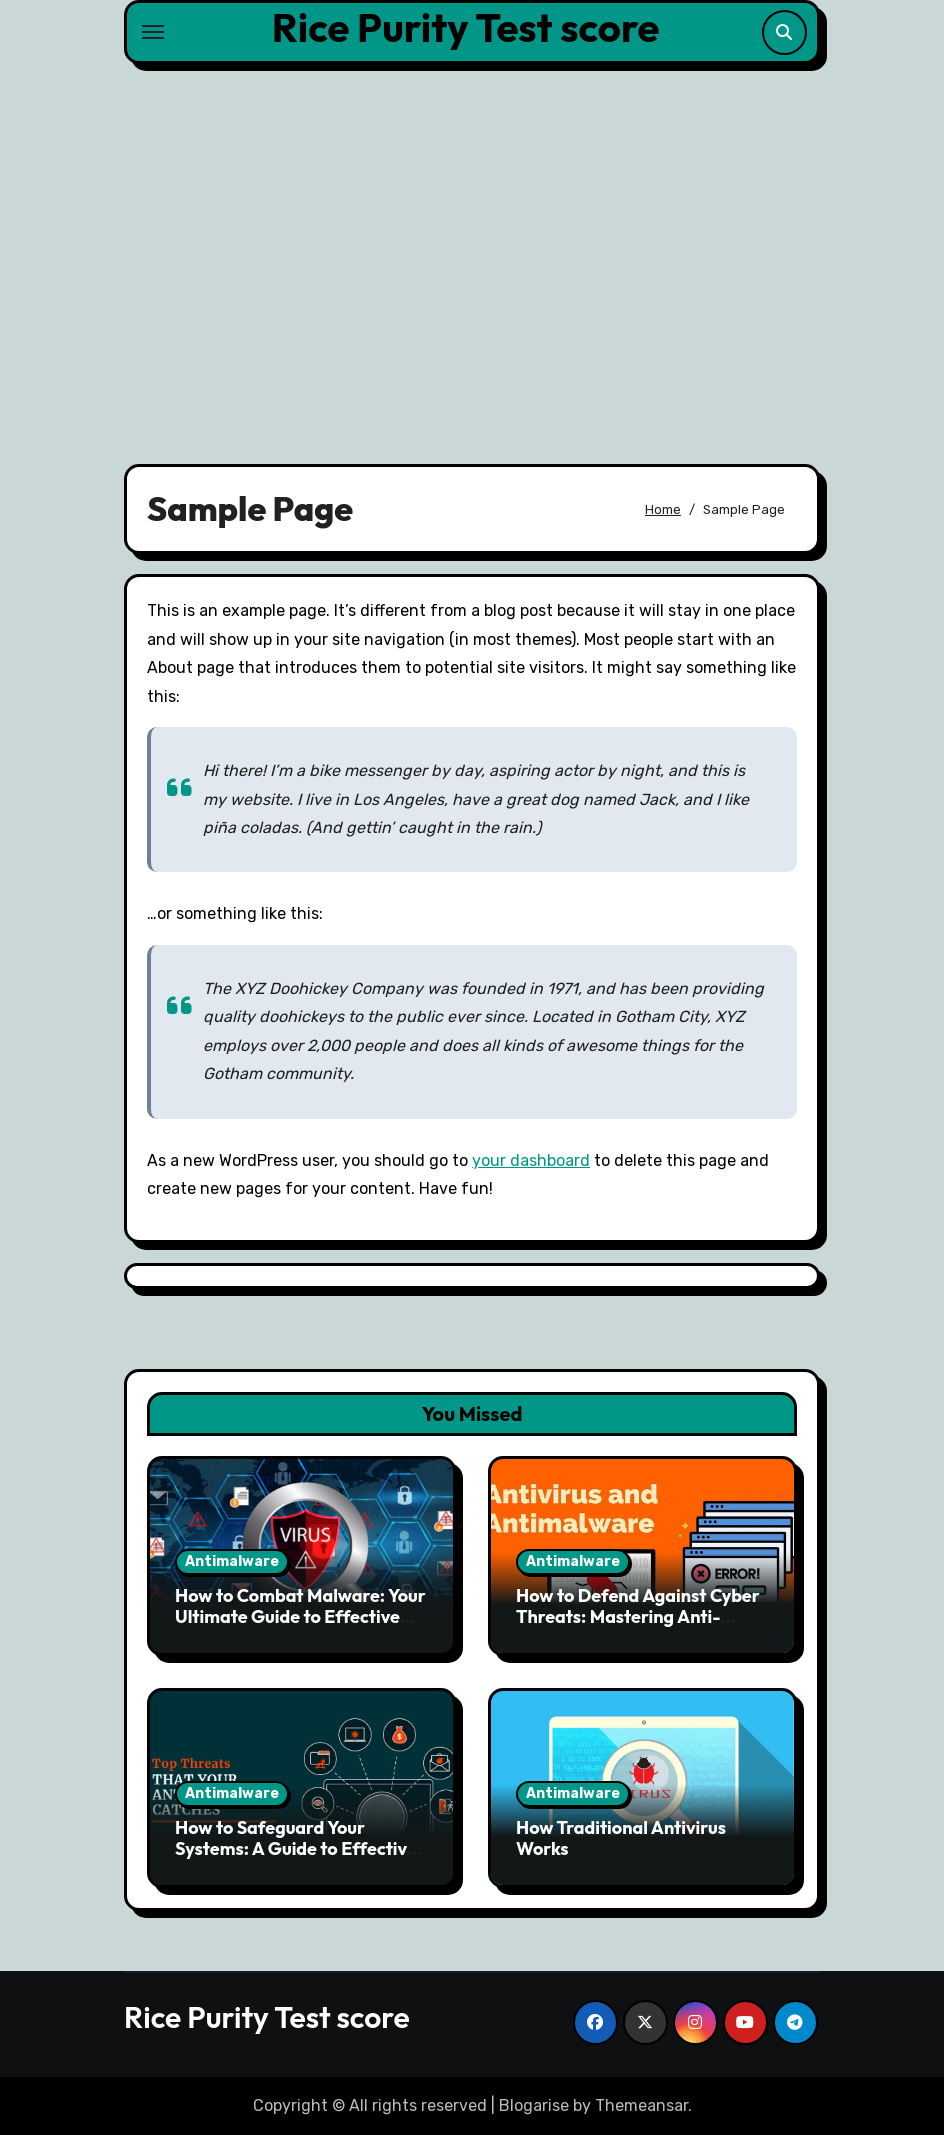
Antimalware (232, 1561)
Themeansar (641, 2105)
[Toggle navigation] (153, 32)
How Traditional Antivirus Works (621, 1838)
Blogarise (534, 2105)
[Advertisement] (475, 252)
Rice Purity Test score (466, 27)
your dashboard (531, 1160)
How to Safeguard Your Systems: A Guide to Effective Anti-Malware (296, 1849)
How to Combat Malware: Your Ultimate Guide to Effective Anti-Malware (300, 1617)
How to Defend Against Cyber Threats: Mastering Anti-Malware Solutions (638, 1617)
